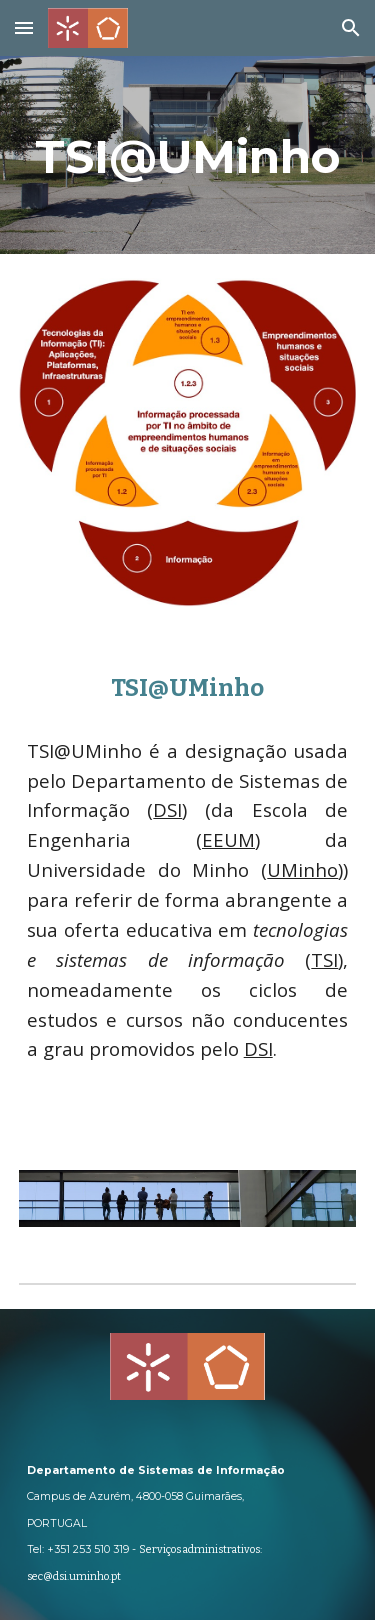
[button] (24, 27)
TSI (324, 959)
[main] (188, 155)
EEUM (228, 839)
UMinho (302, 869)
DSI (167, 809)
